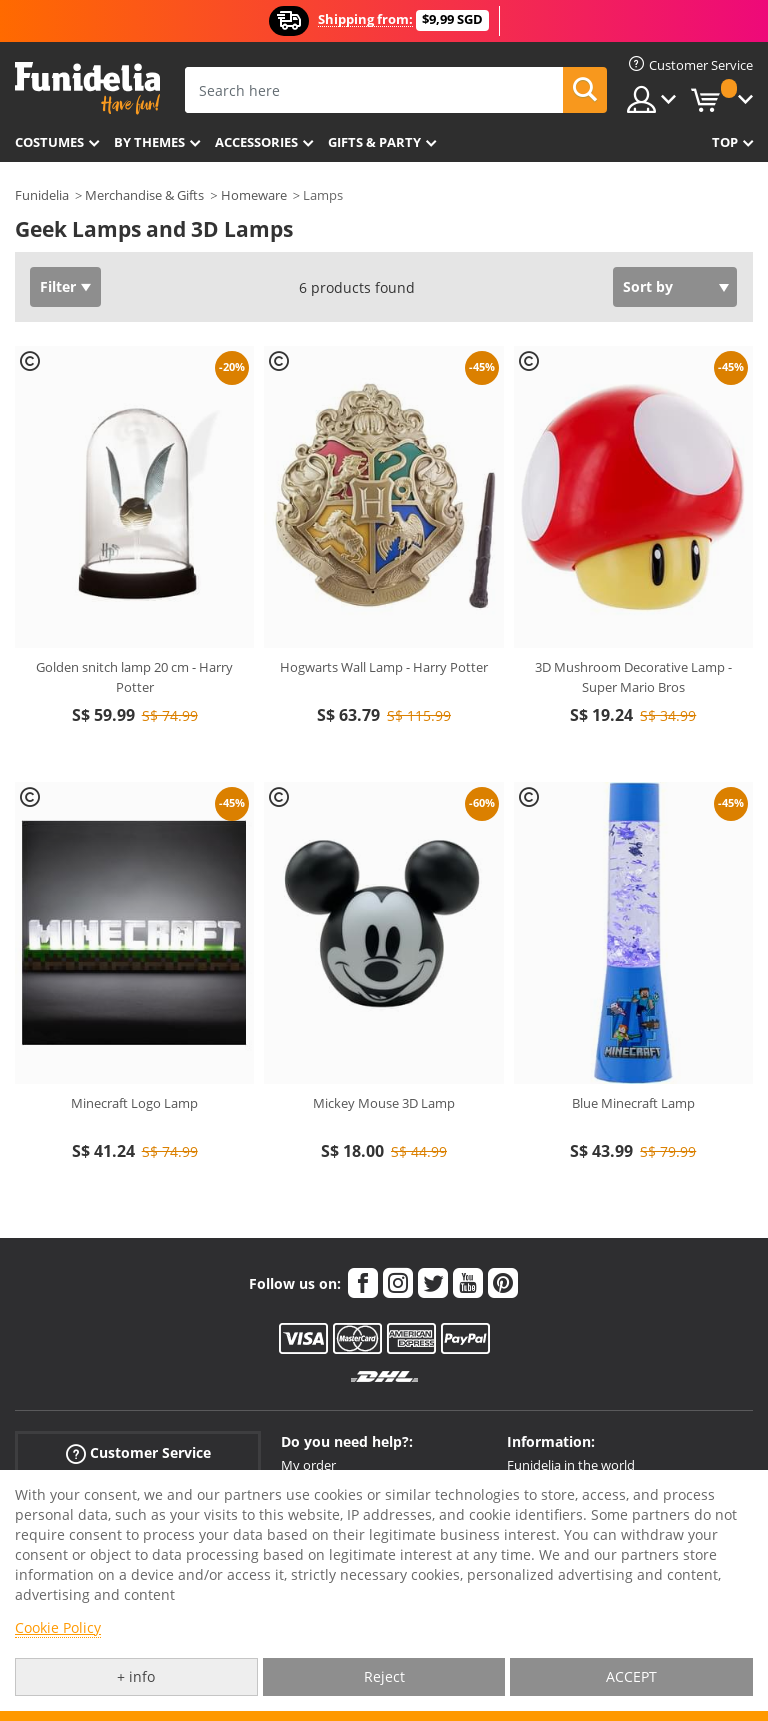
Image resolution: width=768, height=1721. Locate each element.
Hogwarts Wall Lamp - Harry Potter (384, 667)
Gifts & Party (374, 142)
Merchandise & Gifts (144, 195)
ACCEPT (631, 1676)
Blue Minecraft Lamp (633, 1103)
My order (308, 1465)
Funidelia (42, 195)
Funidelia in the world (571, 1465)
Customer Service (138, 1452)
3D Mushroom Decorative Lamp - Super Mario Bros (633, 677)
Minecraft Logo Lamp (134, 1103)
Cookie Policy (58, 1627)
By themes (149, 142)
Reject (384, 1676)
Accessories (256, 142)
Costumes (49, 142)
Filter (58, 286)
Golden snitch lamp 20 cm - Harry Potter (134, 677)
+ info (136, 1676)
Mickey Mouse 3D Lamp (384, 1103)
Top (725, 142)
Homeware (254, 195)
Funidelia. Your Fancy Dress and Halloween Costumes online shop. (87, 88)
